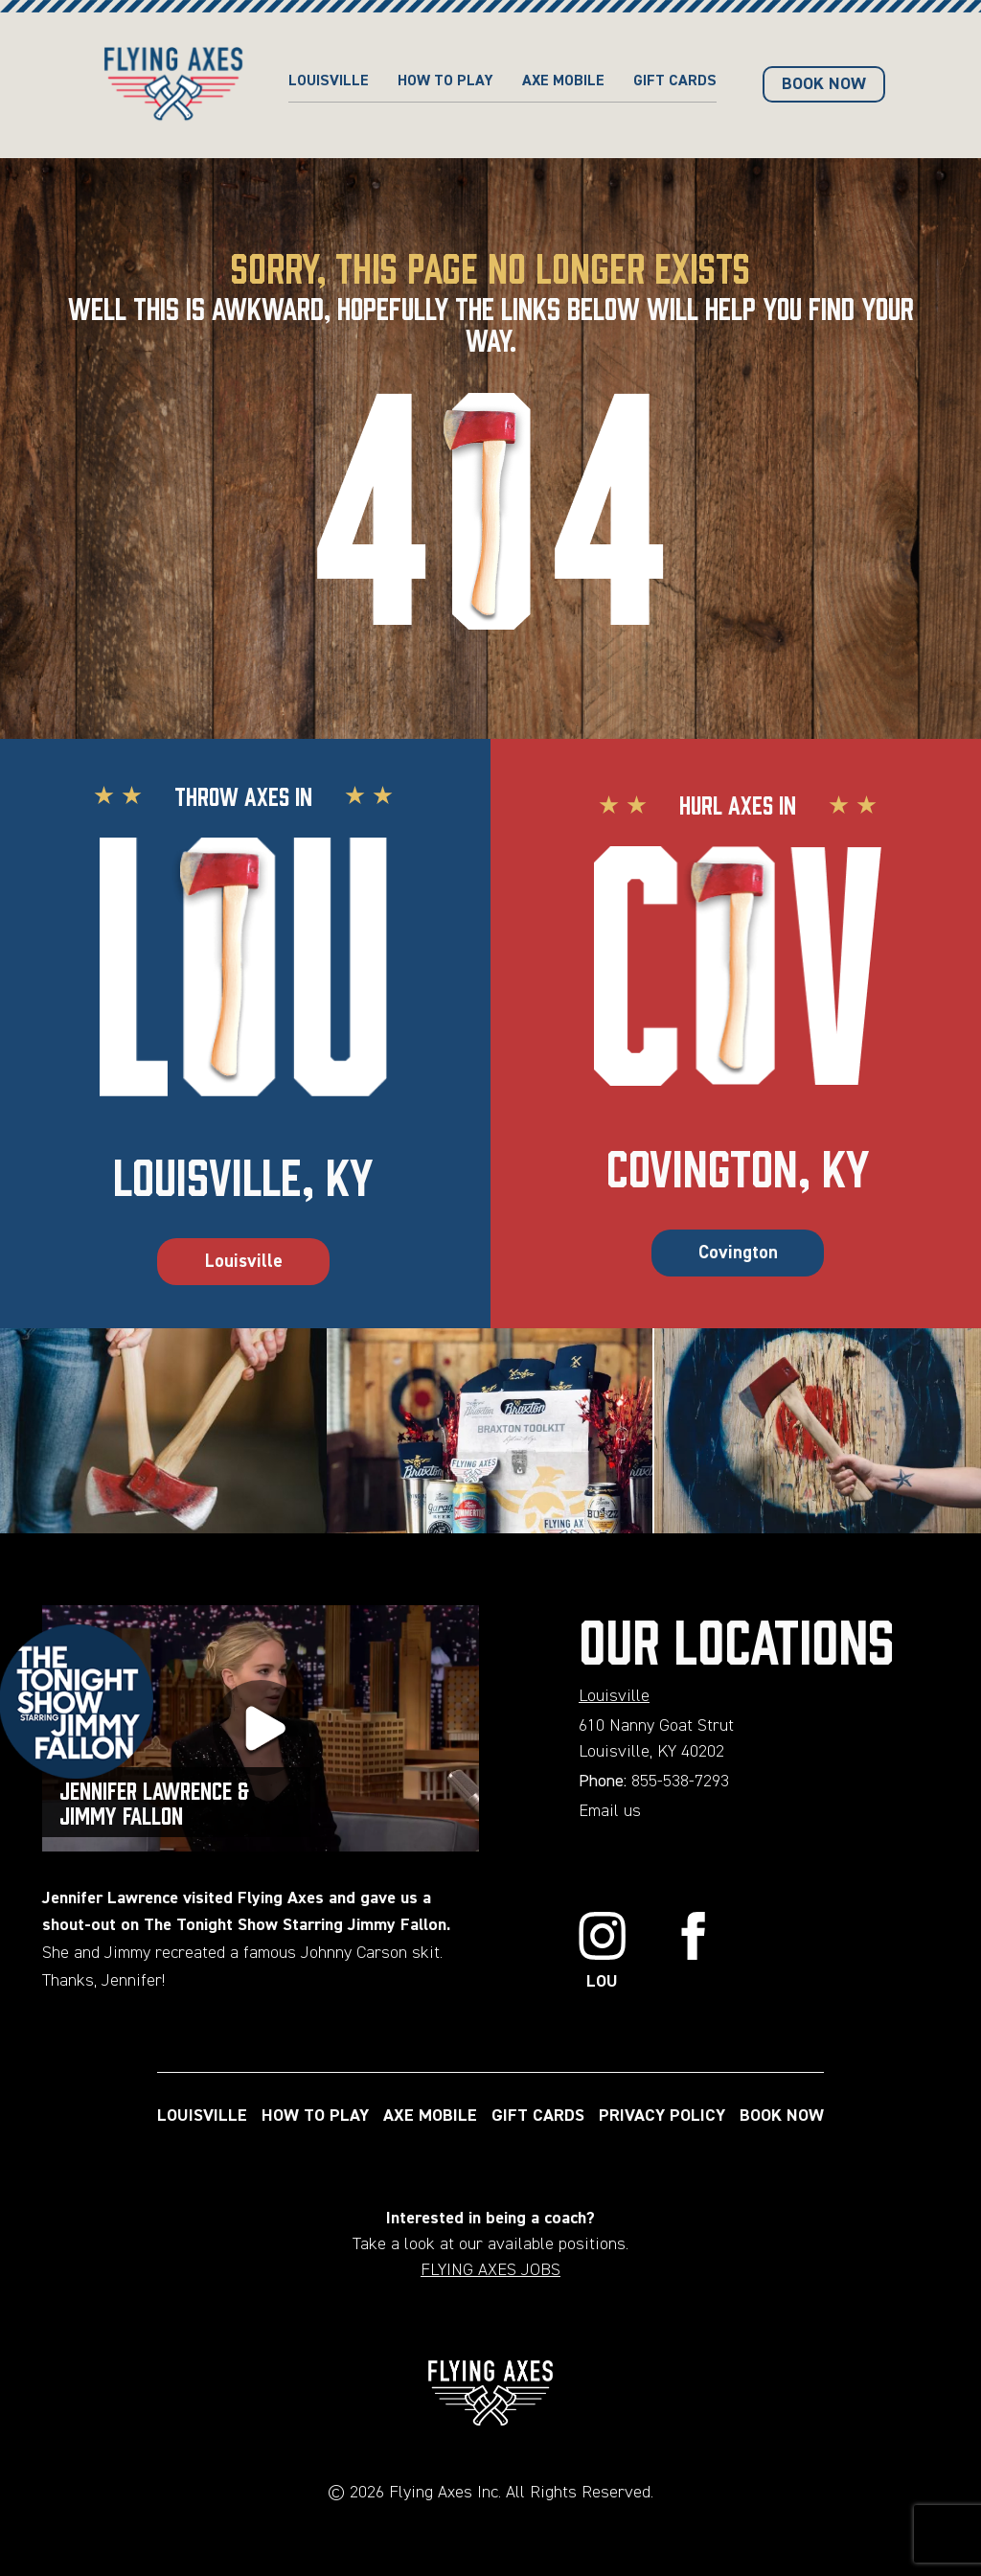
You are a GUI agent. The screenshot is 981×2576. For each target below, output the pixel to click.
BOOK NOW (824, 84)
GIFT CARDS (675, 81)
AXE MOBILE (563, 81)
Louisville (328, 81)
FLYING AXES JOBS (490, 2270)
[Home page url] (173, 85)
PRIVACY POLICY (662, 2116)
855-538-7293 (680, 1781)
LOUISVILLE (202, 2116)
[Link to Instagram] (603, 1953)
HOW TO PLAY (445, 81)
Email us (610, 1811)
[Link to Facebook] (694, 1953)
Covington (738, 1253)
